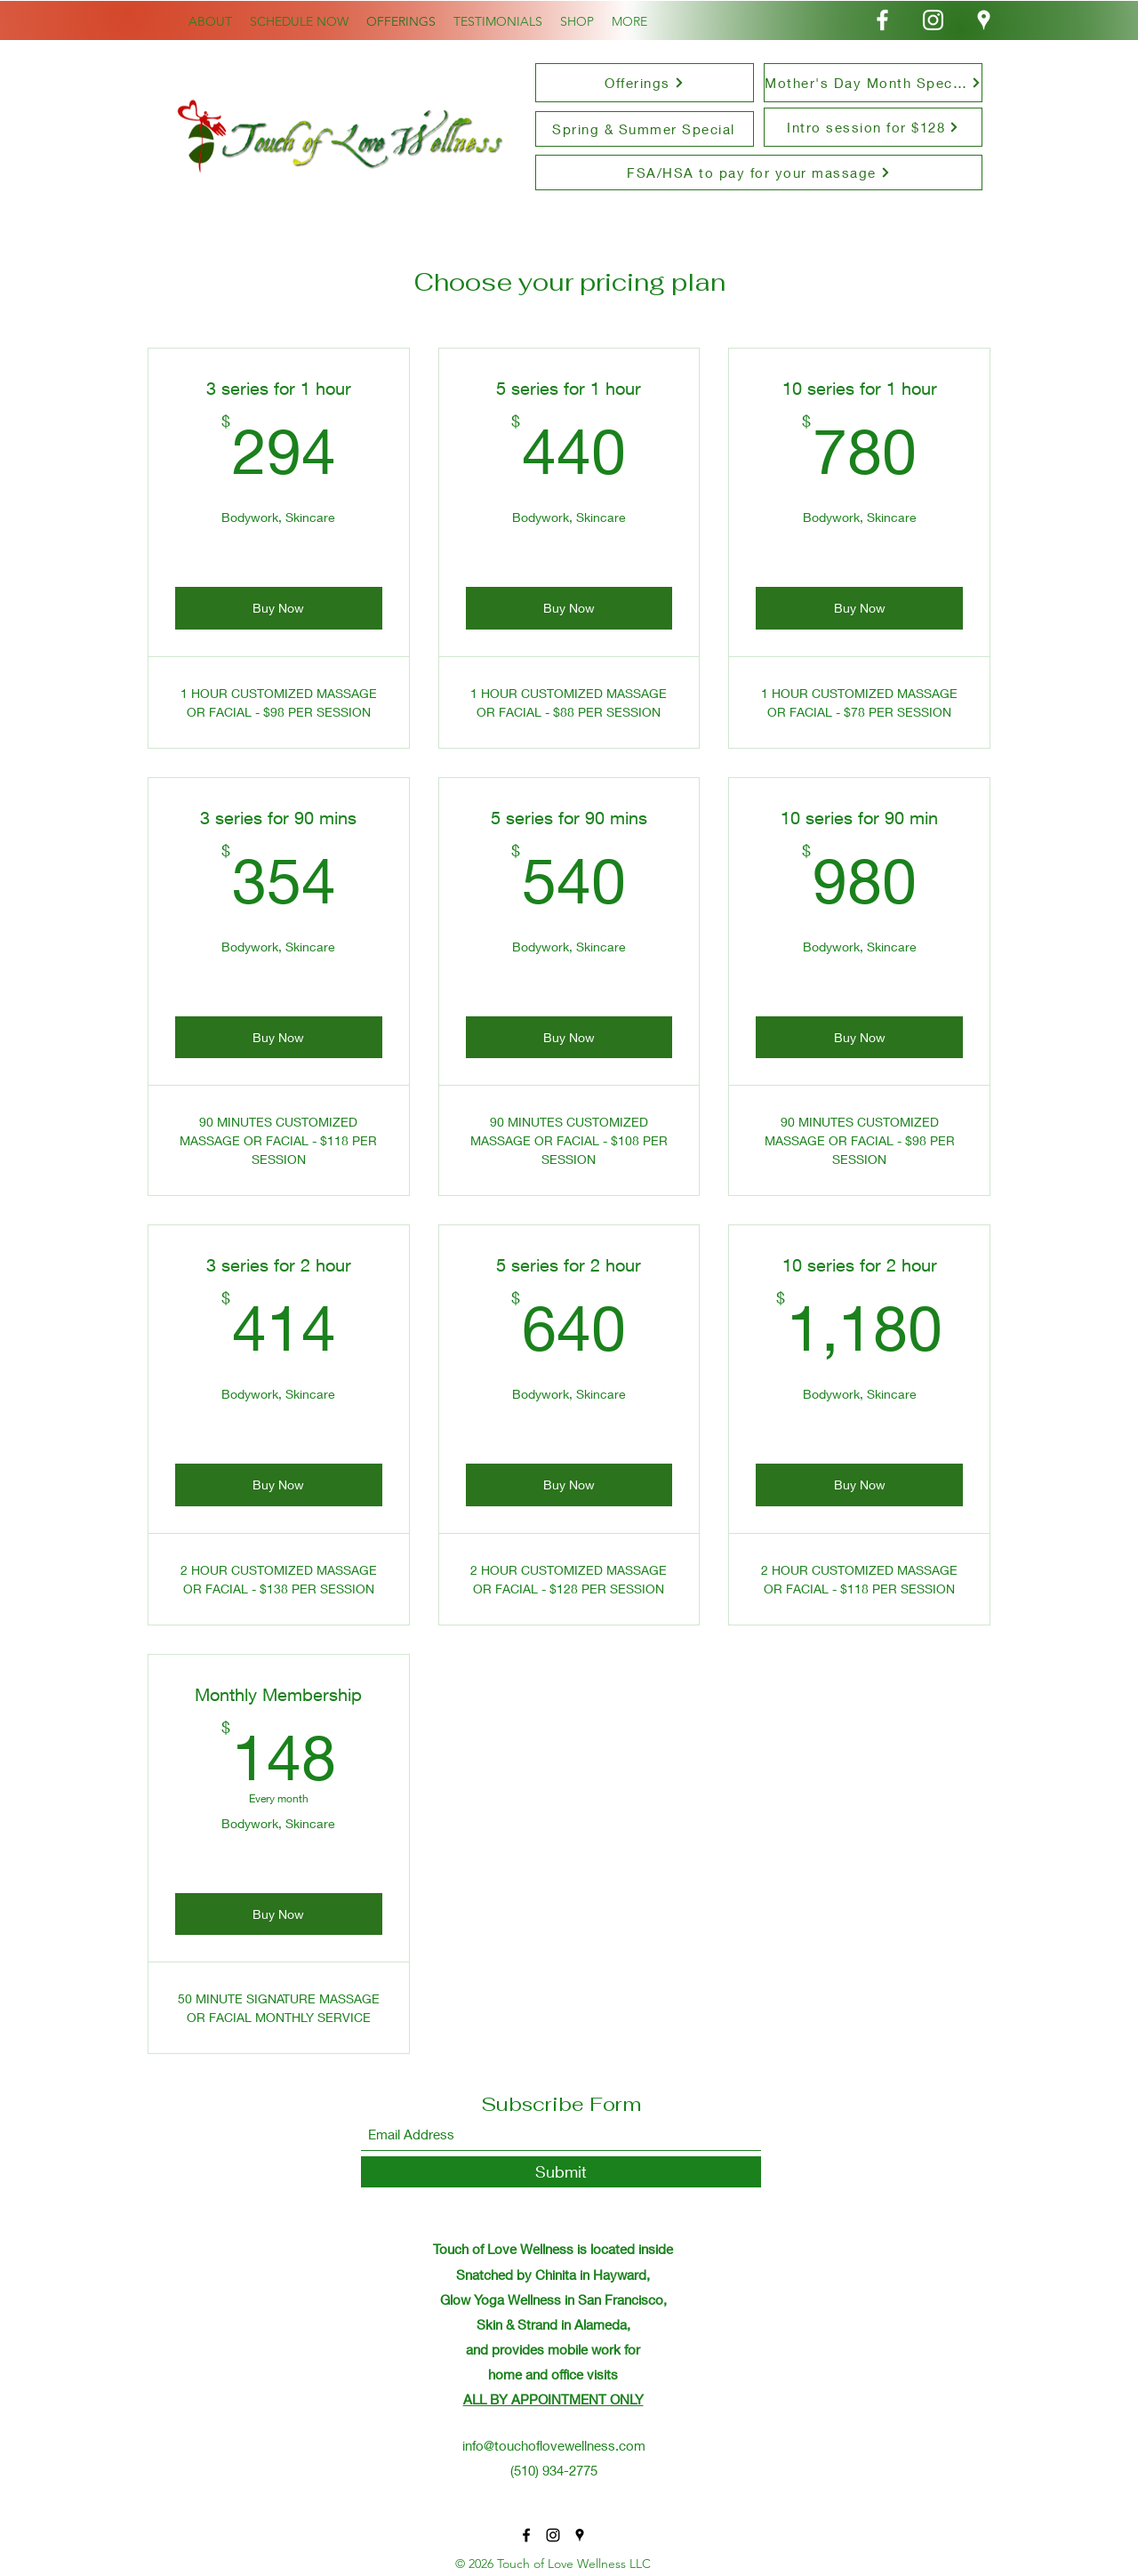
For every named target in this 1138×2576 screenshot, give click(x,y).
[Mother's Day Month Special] (873, 82)
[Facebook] (882, 20)
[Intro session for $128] (873, 127)
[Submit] (561, 2171)
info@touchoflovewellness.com (553, 2445)
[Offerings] (644, 82)
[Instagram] (933, 20)
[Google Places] (984, 20)
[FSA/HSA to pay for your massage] (758, 172)
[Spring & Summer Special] (644, 129)
